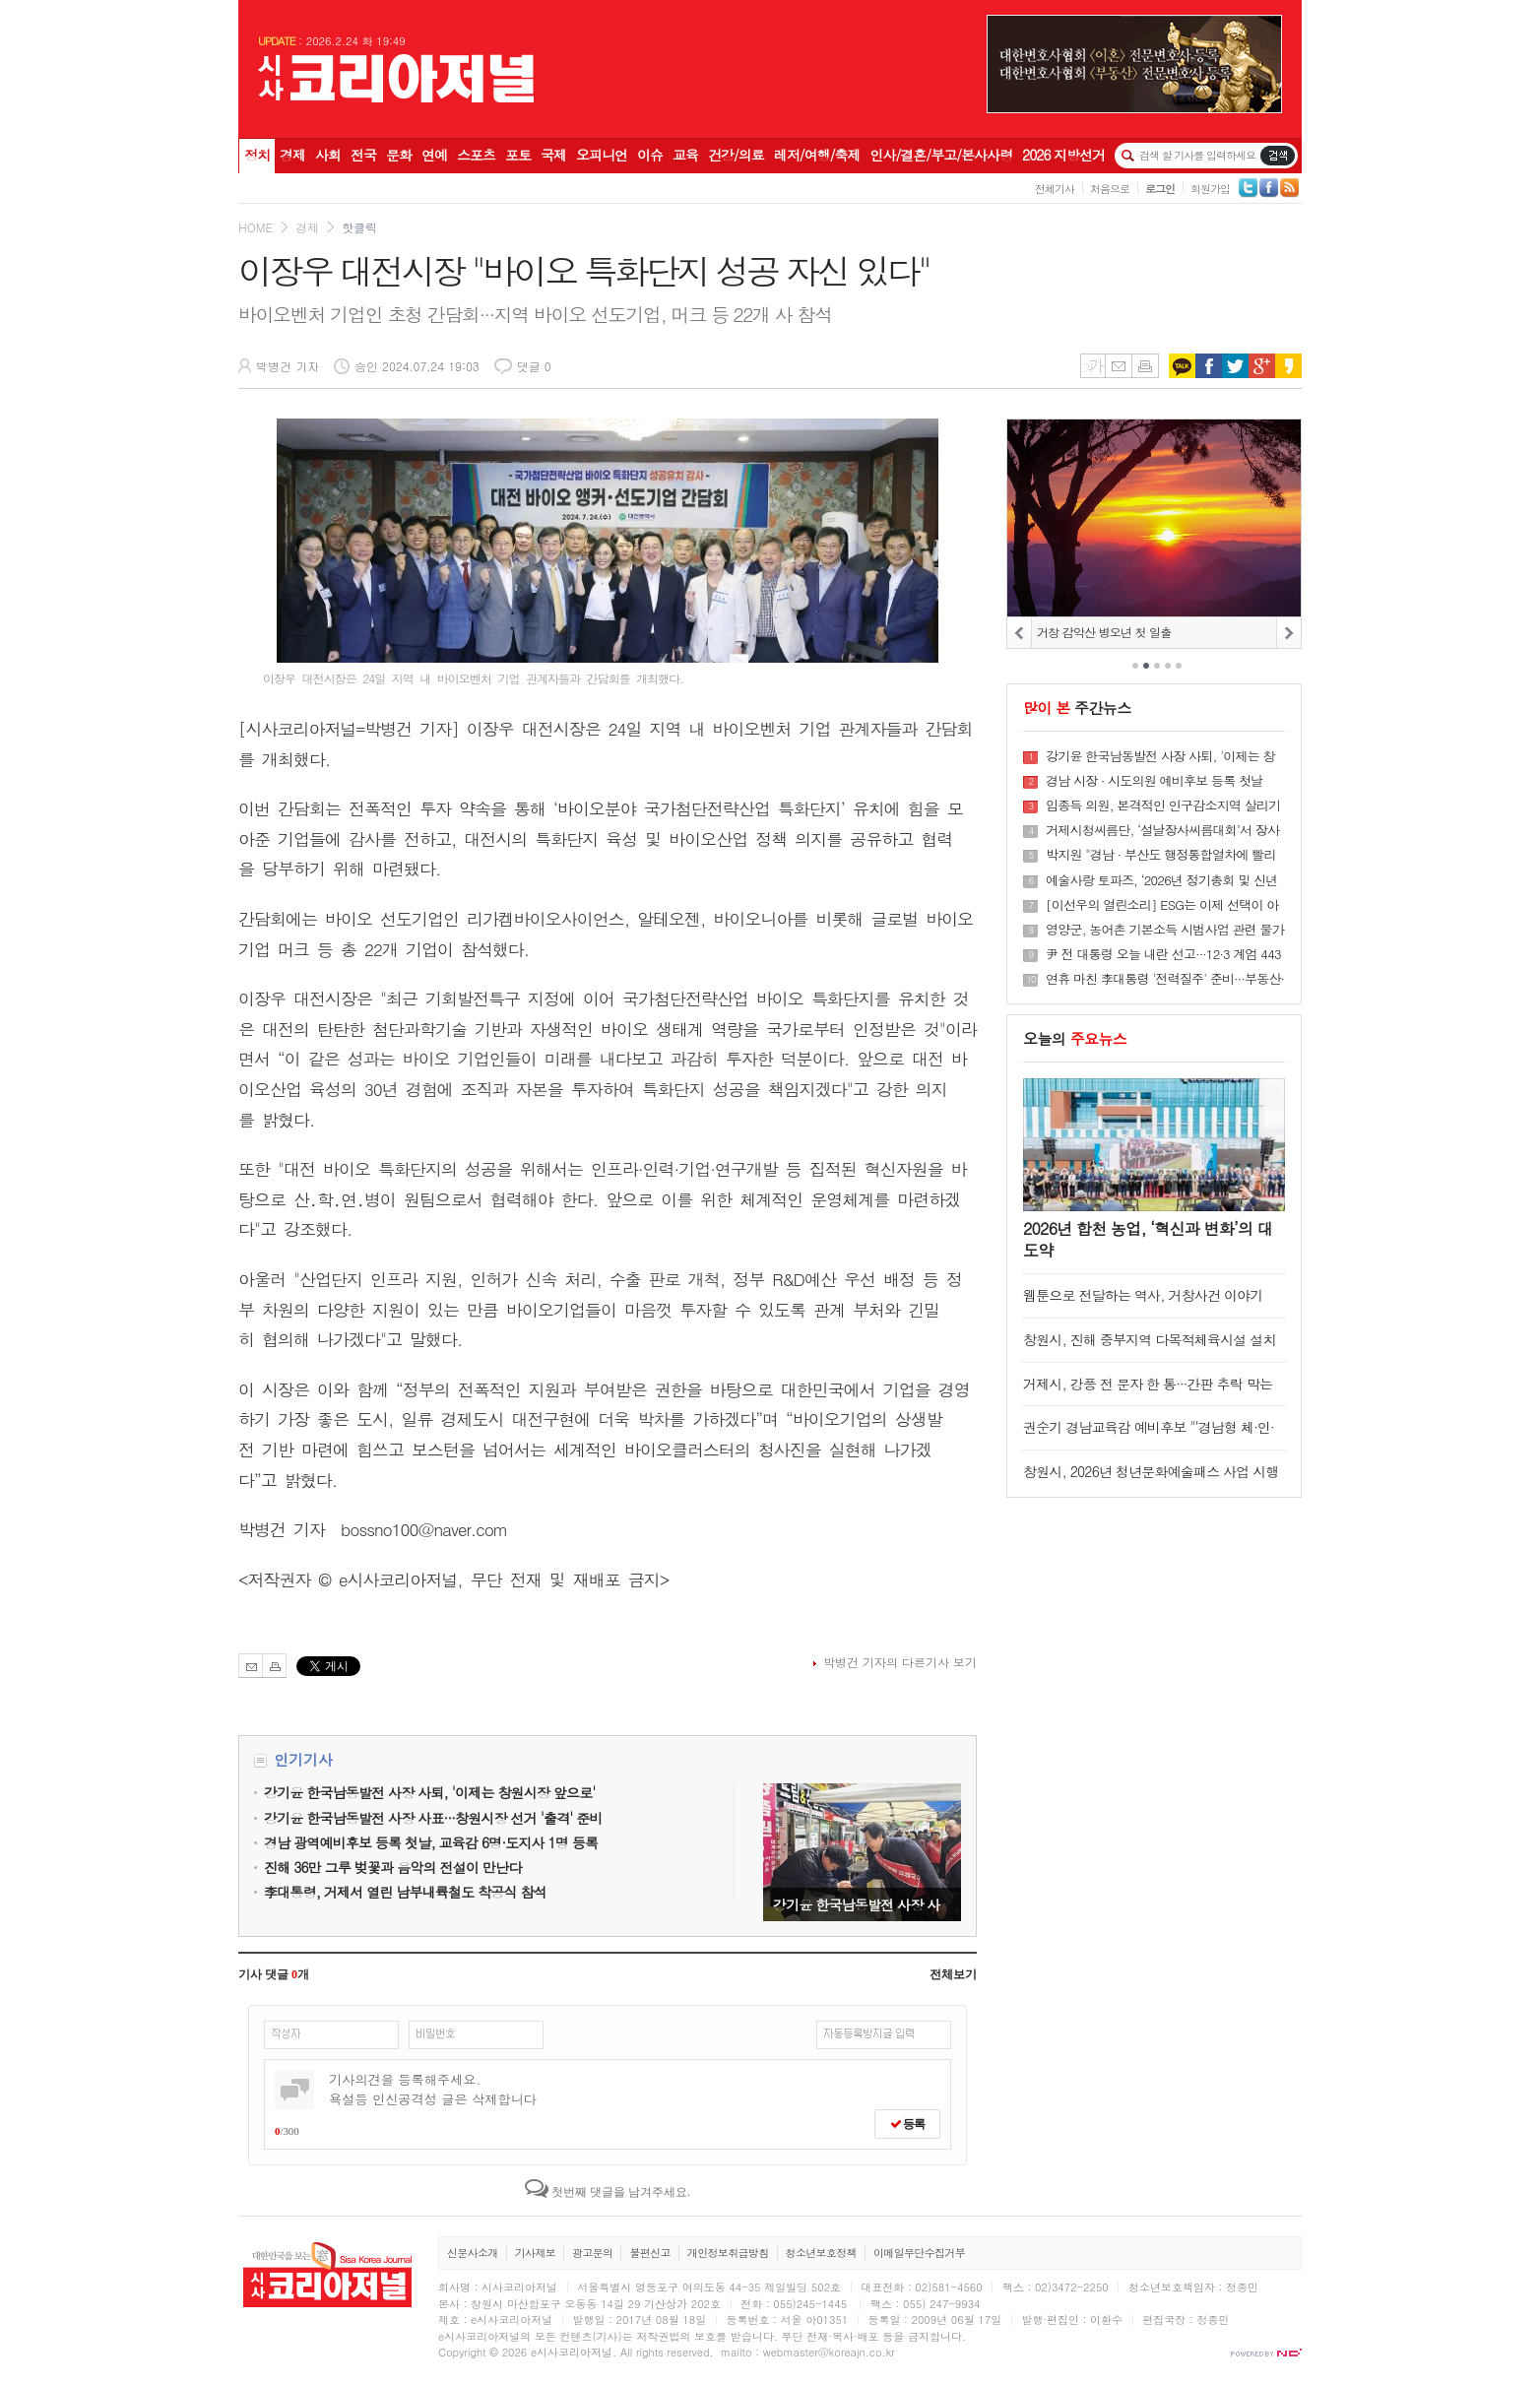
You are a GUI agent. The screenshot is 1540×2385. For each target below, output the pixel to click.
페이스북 (1208, 366)
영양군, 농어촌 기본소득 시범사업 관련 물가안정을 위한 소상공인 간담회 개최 (1165, 929)
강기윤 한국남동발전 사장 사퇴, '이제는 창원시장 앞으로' (862, 1852)
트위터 (1235, 366)
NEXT (1288, 632)
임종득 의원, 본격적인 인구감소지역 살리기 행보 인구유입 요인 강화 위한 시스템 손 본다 (1163, 805)
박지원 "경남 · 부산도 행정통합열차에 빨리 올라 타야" (1161, 855)
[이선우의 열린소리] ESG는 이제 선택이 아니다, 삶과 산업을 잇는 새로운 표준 (1162, 905)
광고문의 (592, 2252)
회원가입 (1210, 188)
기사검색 (1277, 155)
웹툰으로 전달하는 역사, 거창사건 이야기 (1142, 1295)
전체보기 (953, 1974)
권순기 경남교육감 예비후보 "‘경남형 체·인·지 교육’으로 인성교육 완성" (1148, 1436)
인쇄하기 (1145, 366)
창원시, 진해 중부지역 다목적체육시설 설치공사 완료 (1149, 1348)
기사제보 (535, 2252)
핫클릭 (359, 227)
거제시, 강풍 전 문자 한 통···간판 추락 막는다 (1147, 1393)
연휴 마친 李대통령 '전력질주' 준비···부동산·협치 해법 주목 (1165, 979)
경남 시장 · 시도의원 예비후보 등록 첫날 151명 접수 (1154, 781)
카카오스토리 (1288, 366)
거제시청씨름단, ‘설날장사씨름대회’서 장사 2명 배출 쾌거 (1162, 830)
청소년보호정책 (821, 2252)
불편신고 (649, 2252)
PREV (1019, 632)
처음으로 (1109, 188)
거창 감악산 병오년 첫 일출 (1104, 631)
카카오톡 (1182, 366)
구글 (1262, 366)
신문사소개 (472, 2252)
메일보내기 (1118, 366)
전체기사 (1054, 188)
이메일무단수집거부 (919, 2252)
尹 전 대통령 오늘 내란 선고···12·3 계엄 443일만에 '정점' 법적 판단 (1163, 954)
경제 (307, 227)
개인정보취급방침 (728, 2252)
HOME (255, 227)
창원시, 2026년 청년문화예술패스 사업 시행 (1151, 1471)
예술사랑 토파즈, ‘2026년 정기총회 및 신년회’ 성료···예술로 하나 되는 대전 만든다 (1161, 880)
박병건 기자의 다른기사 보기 (900, 1661)
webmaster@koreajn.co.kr (829, 2352)
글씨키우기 (1092, 366)
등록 (907, 2124)
